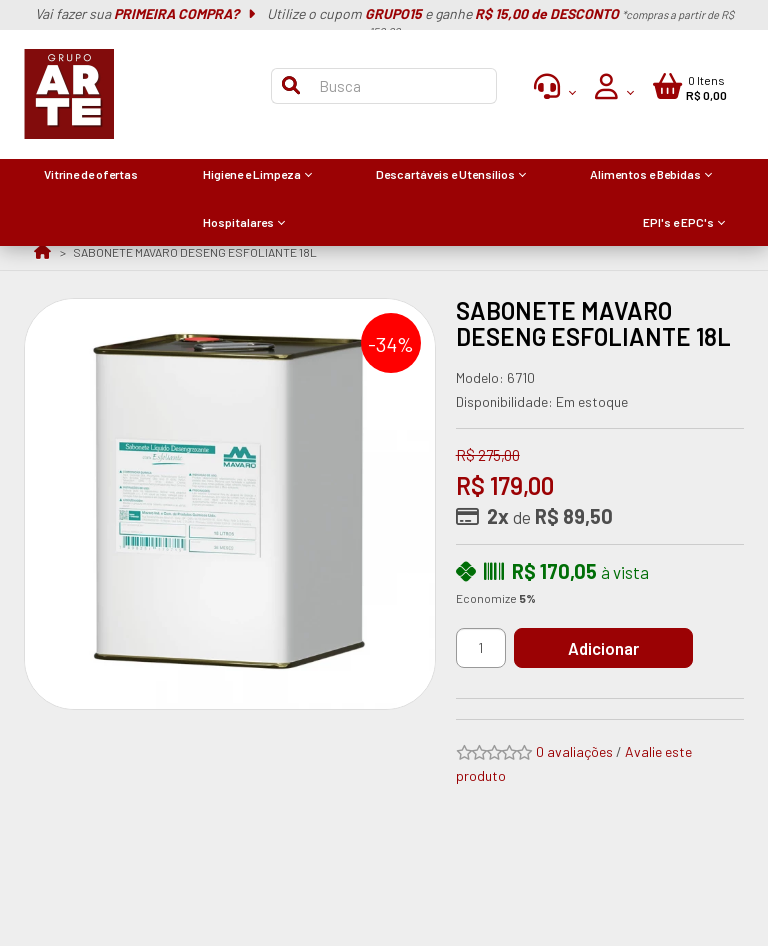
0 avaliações (574, 751)
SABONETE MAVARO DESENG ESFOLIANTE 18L (195, 252)
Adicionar (604, 648)
